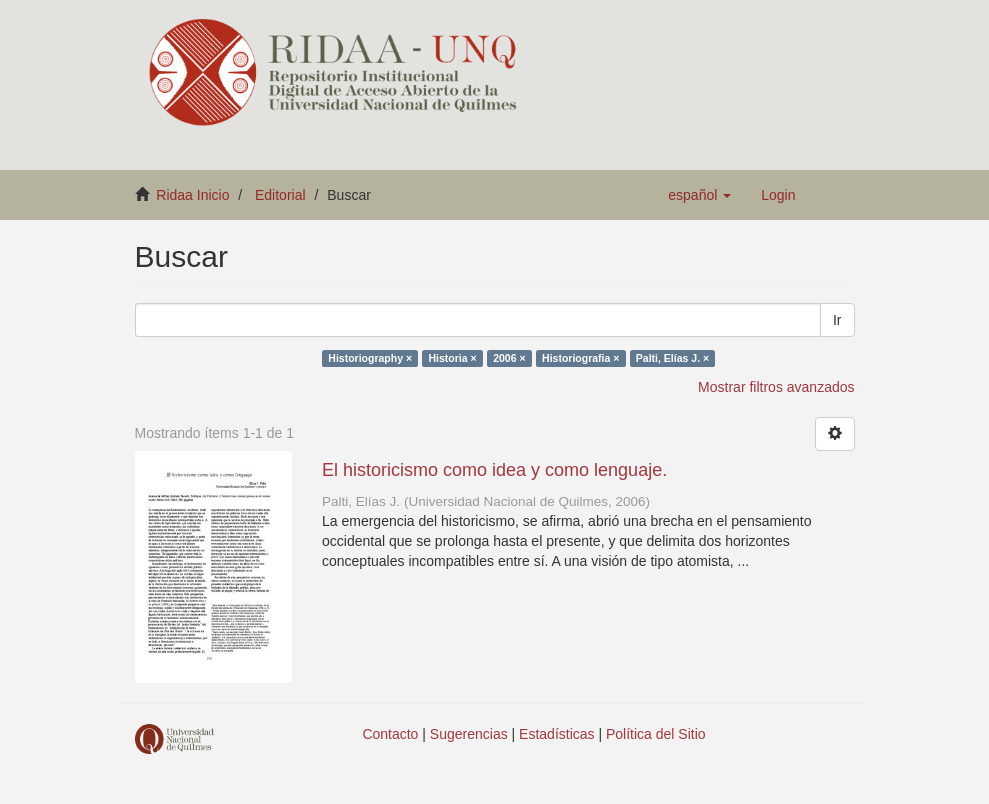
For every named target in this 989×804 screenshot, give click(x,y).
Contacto (390, 734)
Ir (837, 320)
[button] (699, 195)
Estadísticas (556, 734)
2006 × (509, 358)
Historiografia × (580, 358)
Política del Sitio (656, 734)
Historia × (453, 358)
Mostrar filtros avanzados (776, 387)
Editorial (280, 195)
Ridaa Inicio (192, 195)
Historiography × (370, 358)
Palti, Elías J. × (672, 358)
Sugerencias (469, 734)
